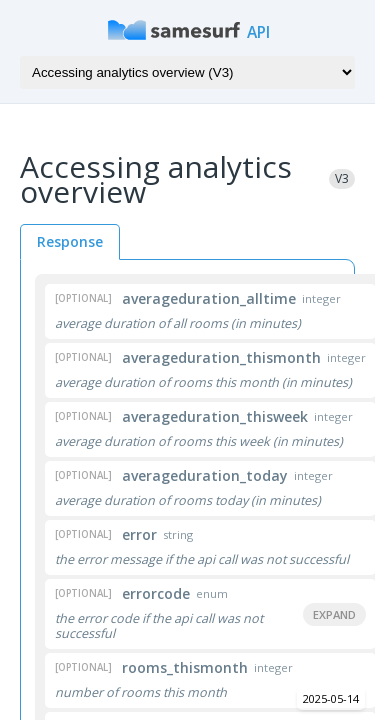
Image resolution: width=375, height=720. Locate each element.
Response (70, 241)
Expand (334, 614)
